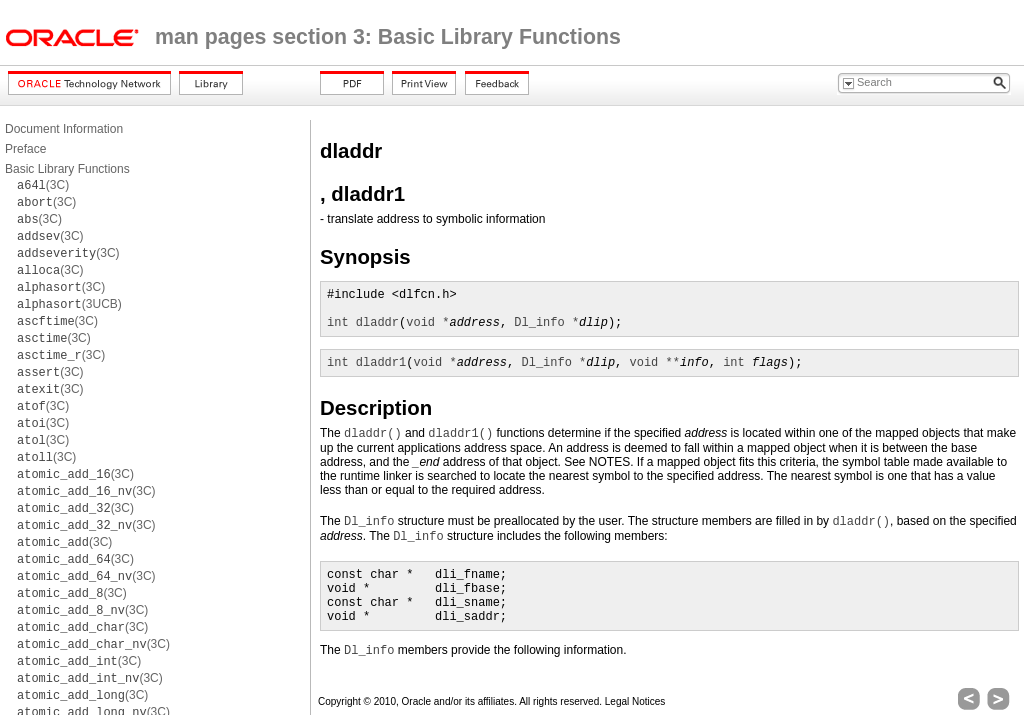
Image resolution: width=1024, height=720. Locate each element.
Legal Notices (635, 701)
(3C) (43, 185)
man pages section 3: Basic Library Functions (388, 37)
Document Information (64, 129)
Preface (25, 149)
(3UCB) (69, 304)
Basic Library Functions (67, 169)
